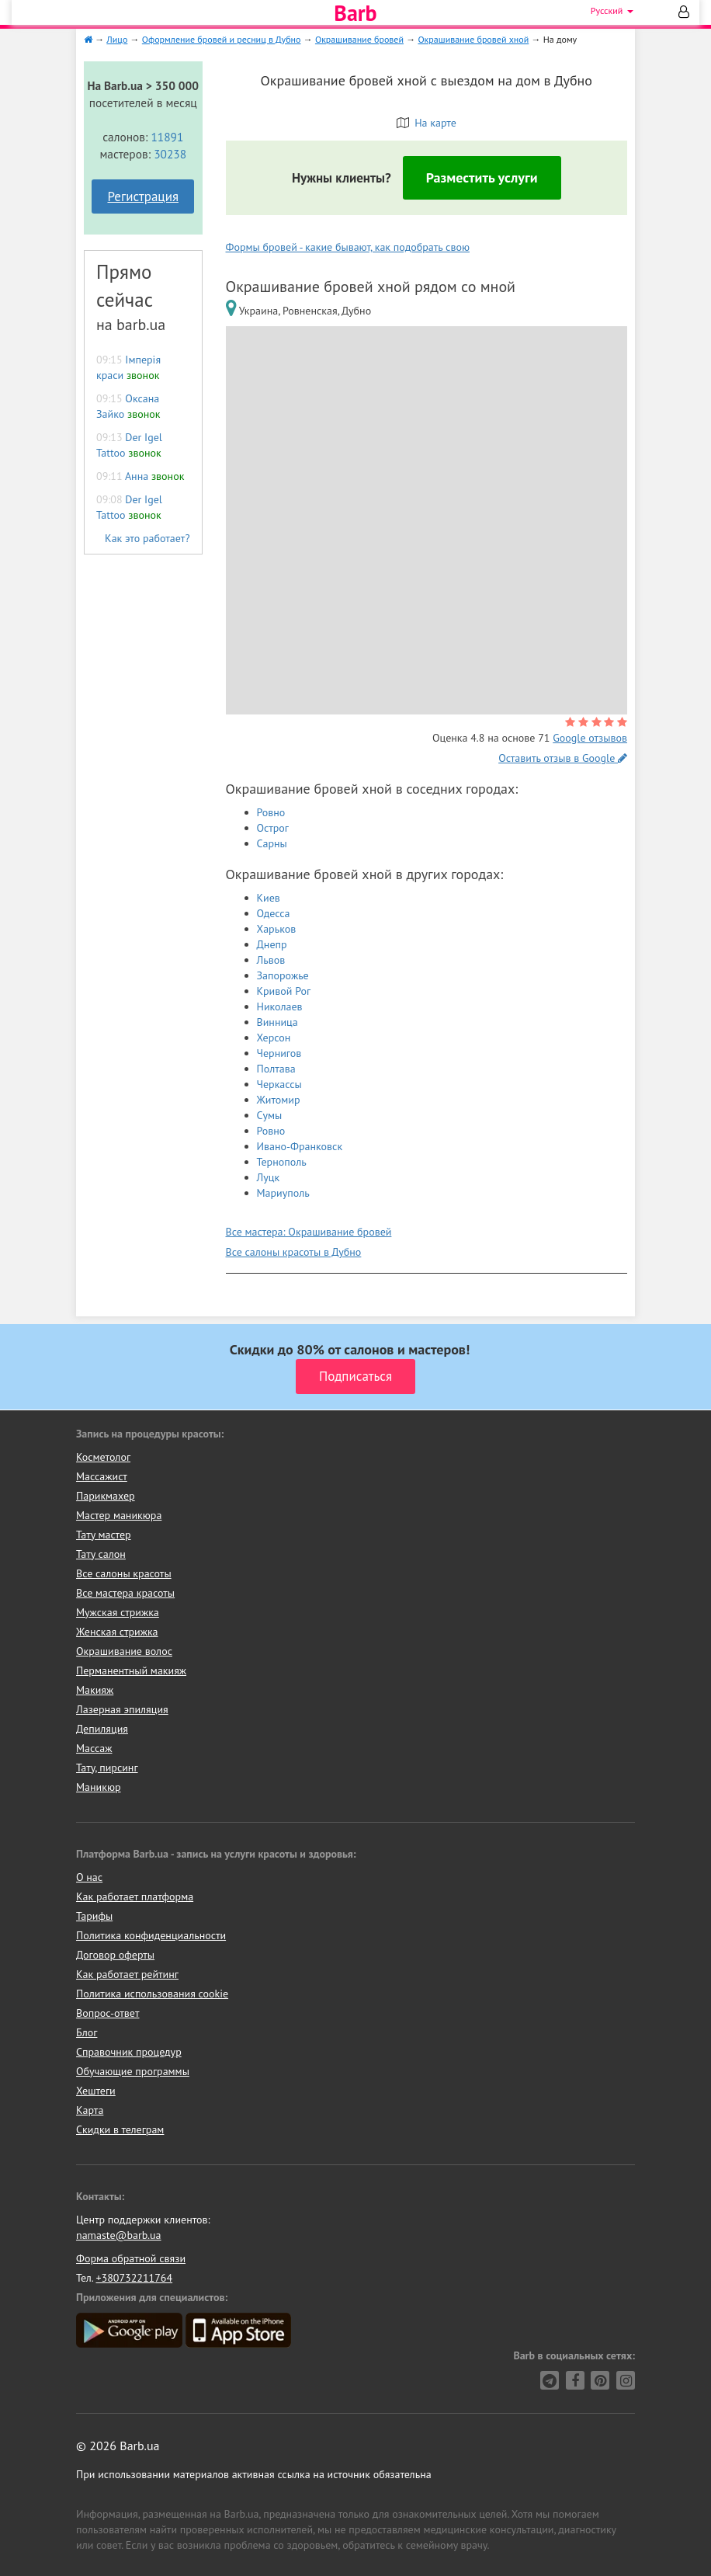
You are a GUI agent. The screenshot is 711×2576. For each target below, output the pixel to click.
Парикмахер (105, 1496)
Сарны (272, 843)
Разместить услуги (482, 177)
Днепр (272, 944)
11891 (167, 136)
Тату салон (101, 1554)
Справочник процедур (129, 2052)
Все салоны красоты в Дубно (294, 1252)
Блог (86, 2032)
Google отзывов (590, 738)
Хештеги (96, 2091)
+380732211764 (133, 2278)
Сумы (270, 1115)
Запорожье (283, 975)
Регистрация (143, 196)
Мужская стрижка (117, 1612)
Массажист (101, 1476)
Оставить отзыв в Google (562, 758)
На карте (426, 123)
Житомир (278, 1100)
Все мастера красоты (125, 1593)
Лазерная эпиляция (122, 1709)
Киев (268, 898)
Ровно (271, 812)
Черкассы (279, 1084)
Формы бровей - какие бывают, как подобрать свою (348, 247)
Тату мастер (103, 1535)
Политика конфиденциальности (151, 1935)
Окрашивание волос (124, 1651)
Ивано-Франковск (300, 1146)
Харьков (277, 929)
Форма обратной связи (131, 2258)
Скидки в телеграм (120, 2129)
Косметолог (103, 1457)
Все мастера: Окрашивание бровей (309, 1232)
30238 (170, 154)
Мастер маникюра (118, 1515)
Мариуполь (283, 1193)
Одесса (273, 913)
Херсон (274, 1038)
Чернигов (279, 1053)
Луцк (268, 1177)
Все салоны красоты (124, 1573)
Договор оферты (115, 1955)
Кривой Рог (284, 991)
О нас (89, 1877)
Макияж (94, 1690)
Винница (277, 1022)
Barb (355, 13)
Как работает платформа (134, 1896)
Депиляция (102, 1729)
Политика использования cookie (152, 1994)
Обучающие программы (132, 2071)
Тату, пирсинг (107, 1768)
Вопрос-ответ (107, 2013)
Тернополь (282, 1162)
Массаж (94, 1748)
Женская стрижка (117, 1632)
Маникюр (98, 1787)
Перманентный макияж (131, 1670)
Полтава (276, 1069)
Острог (273, 828)
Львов (271, 960)
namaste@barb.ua (118, 2235)
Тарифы (94, 1916)
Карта (89, 2110)
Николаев (280, 1006)
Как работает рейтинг (127, 1974)
